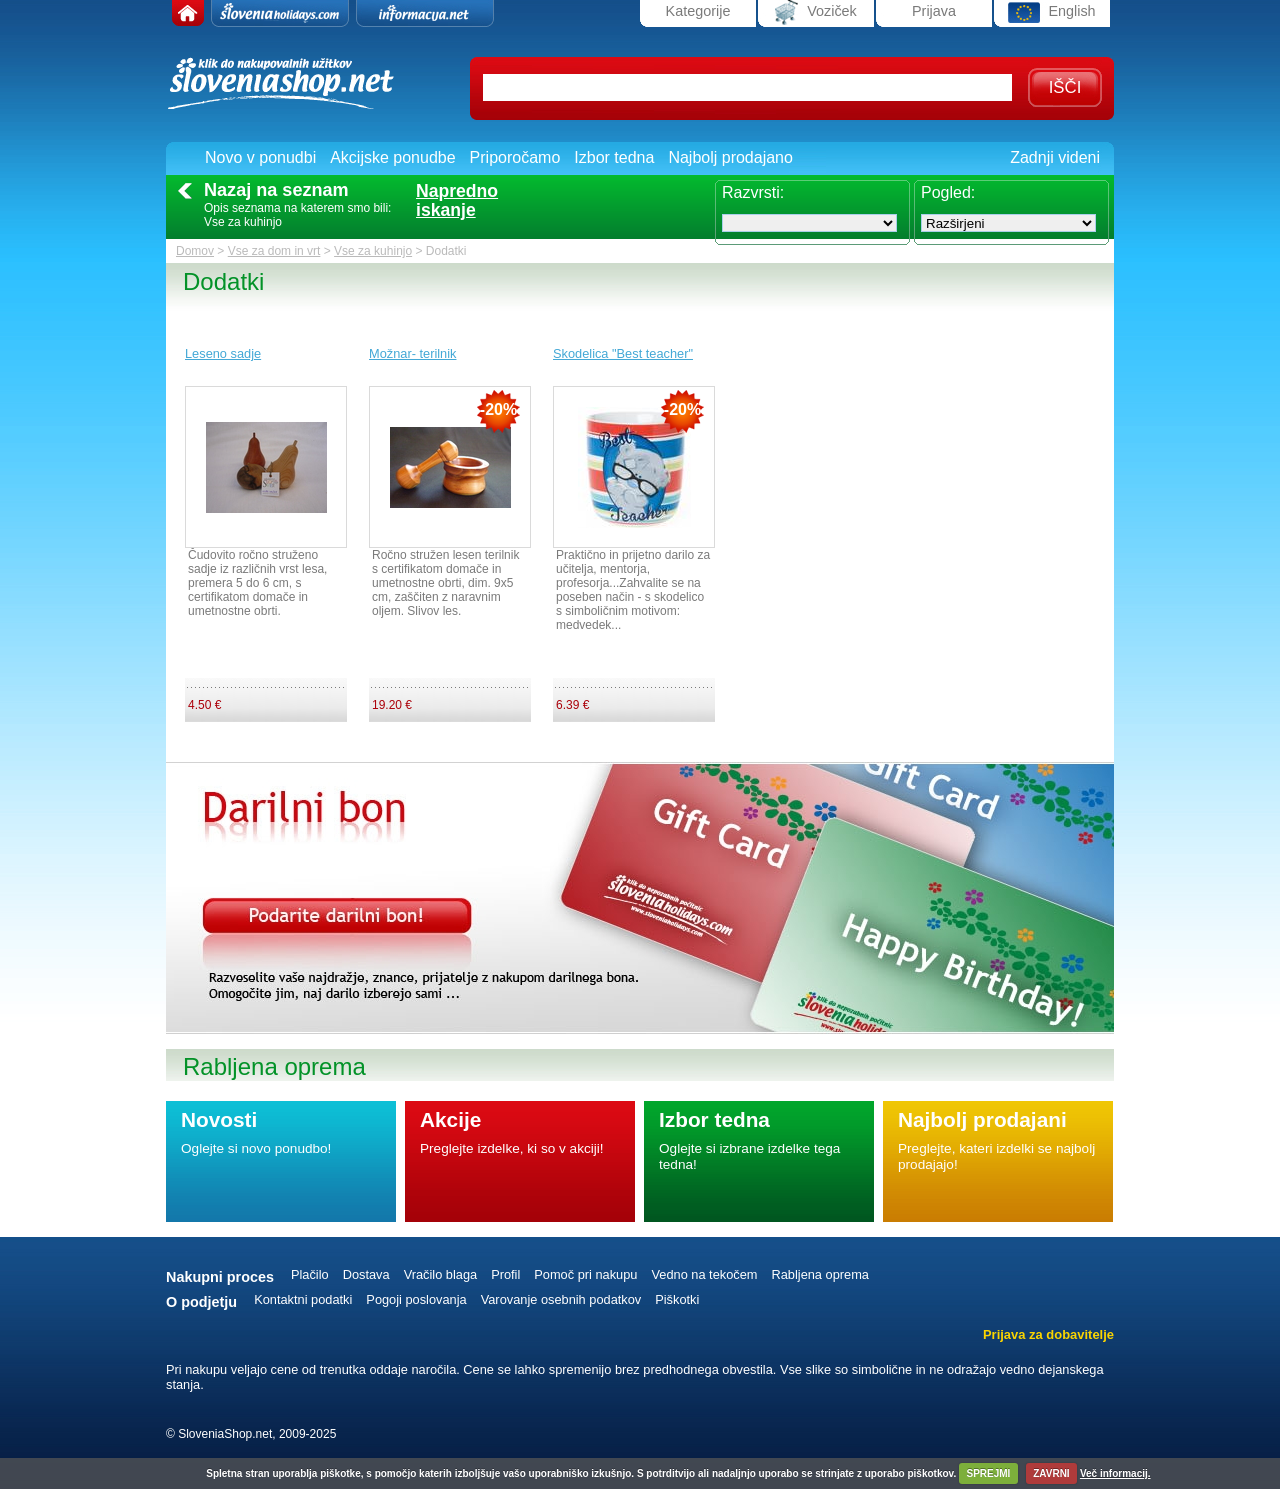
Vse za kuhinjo (373, 251)
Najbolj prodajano (730, 157)
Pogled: (948, 192)
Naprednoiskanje (457, 201)
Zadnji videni (1055, 157)
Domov (195, 251)
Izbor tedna (614, 157)
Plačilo (310, 1274)
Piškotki (677, 1299)
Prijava (934, 11)
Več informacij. (1115, 1473)
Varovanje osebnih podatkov (561, 1299)
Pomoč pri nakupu (585, 1274)
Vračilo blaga (441, 1274)
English (1051, 12)
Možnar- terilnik (412, 353)
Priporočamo (515, 157)
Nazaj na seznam (276, 190)
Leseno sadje (223, 353)
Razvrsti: (753, 192)
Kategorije (698, 11)
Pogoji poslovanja (416, 1299)
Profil (505, 1274)
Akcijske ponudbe (392, 157)
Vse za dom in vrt (274, 251)
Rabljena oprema (819, 1274)
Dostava (366, 1274)
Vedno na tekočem (704, 1274)
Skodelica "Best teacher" (623, 353)
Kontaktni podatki (303, 1299)
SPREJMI (988, 1473)
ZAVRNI (1051, 1473)
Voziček (816, 12)
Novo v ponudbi (260, 157)
